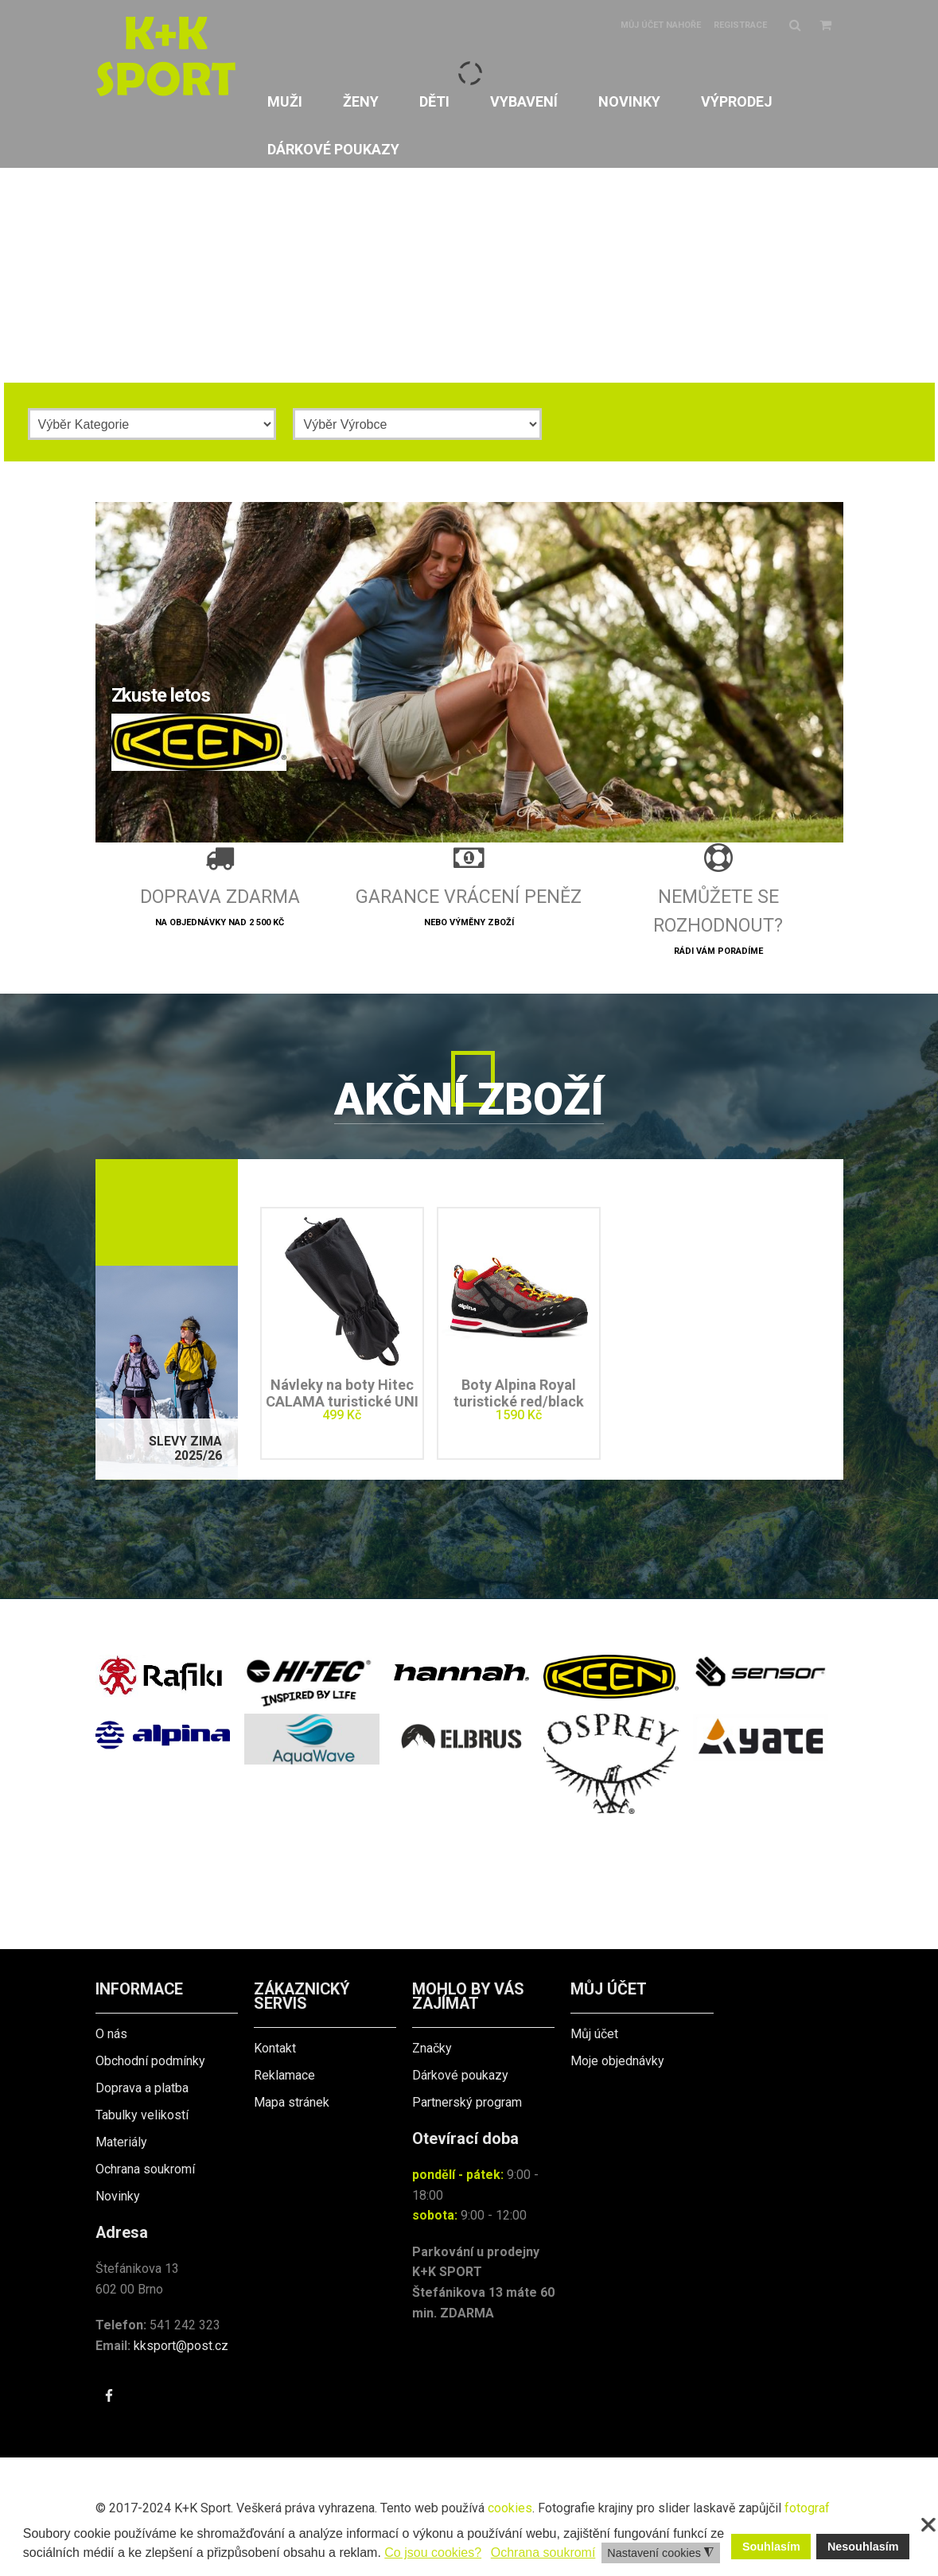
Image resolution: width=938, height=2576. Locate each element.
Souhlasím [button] (771, 2546)
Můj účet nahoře (661, 25)
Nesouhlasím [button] (863, 2546)
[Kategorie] (152, 424)
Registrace (740, 25)
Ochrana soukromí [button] (543, 2552)
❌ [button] (928, 2525)
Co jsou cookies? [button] (432, 2552)
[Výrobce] (417, 424)
